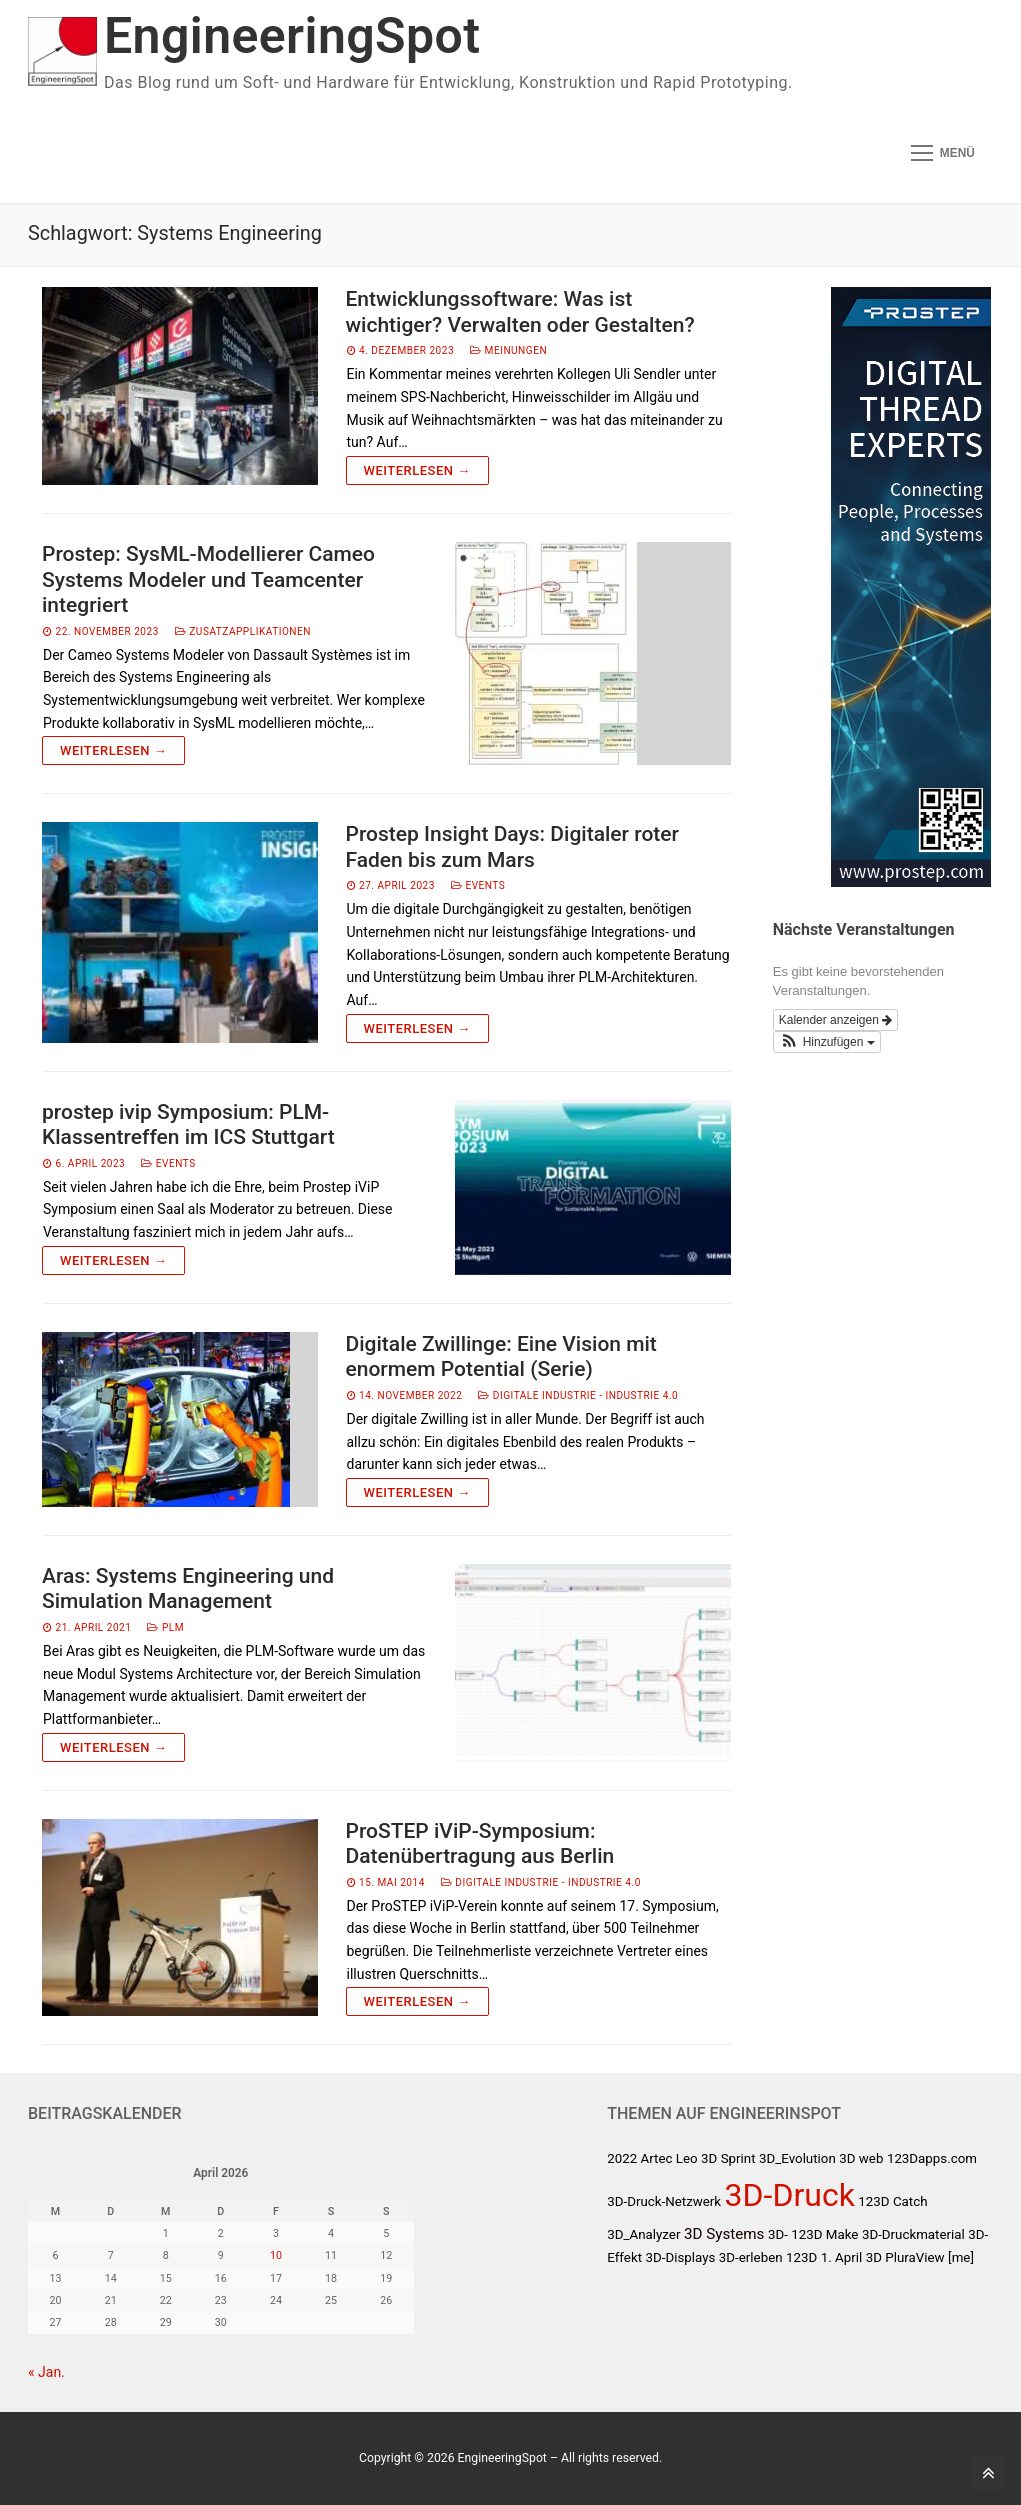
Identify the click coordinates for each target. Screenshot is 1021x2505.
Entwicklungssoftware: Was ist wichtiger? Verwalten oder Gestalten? (520, 312)
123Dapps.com (932, 2158)
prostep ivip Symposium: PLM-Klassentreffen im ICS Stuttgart (188, 1125)
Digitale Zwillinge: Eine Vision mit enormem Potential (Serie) (501, 1357)
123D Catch (892, 2201)
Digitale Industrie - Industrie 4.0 (578, 1395)
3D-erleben (751, 2257)
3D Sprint (728, 2158)
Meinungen (508, 350)
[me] (961, 2257)
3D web (861, 2158)
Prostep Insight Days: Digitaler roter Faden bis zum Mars (512, 847)
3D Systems (724, 2234)
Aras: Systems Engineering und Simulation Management (188, 1589)
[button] (827, 1042)
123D (801, 2257)
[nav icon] (943, 153)
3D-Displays (681, 2257)
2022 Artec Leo (652, 2158)
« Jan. (46, 2372)
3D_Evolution (797, 2158)
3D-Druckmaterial (913, 2234)
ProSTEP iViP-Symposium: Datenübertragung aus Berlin (480, 1844)
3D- (778, 2234)
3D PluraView (905, 2257)
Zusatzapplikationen (243, 631)
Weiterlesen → (417, 470)
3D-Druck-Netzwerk (664, 2201)
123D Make (824, 2234)
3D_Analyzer (643, 2234)
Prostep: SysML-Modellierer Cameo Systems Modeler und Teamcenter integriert (208, 579)
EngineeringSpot (292, 36)
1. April (842, 2257)
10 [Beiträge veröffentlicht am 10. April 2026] (276, 2255)
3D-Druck (790, 2195)
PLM (165, 1627)
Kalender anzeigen (835, 1020)
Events (478, 885)
